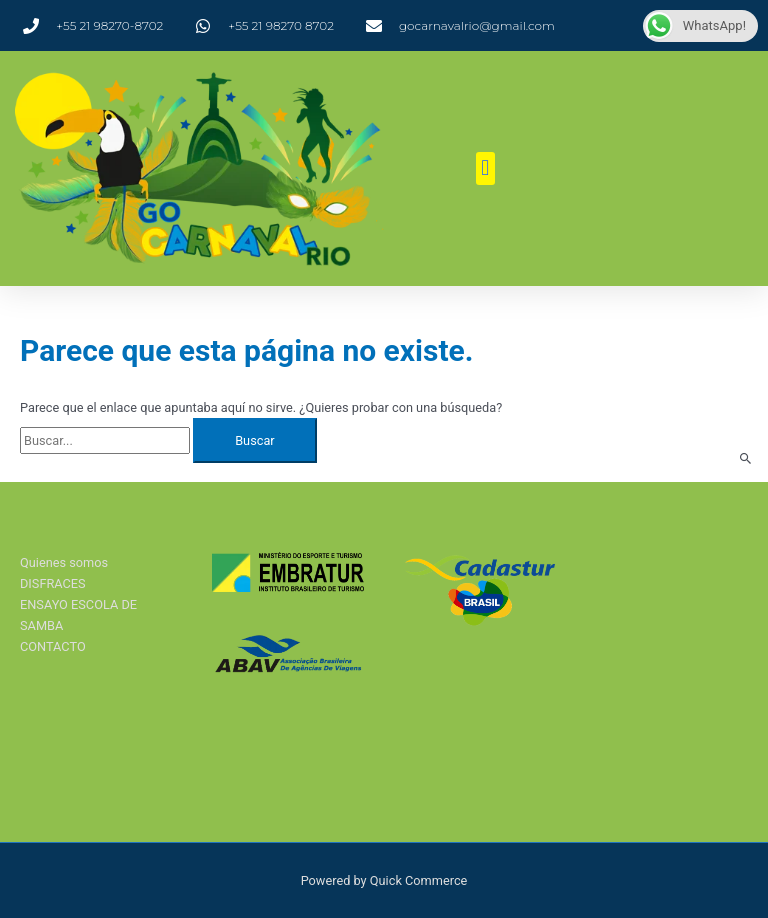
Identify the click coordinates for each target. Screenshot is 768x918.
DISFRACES (53, 583)
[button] (485, 168)
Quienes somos (64, 562)
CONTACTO (53, 646)
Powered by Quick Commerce (384, 880)
